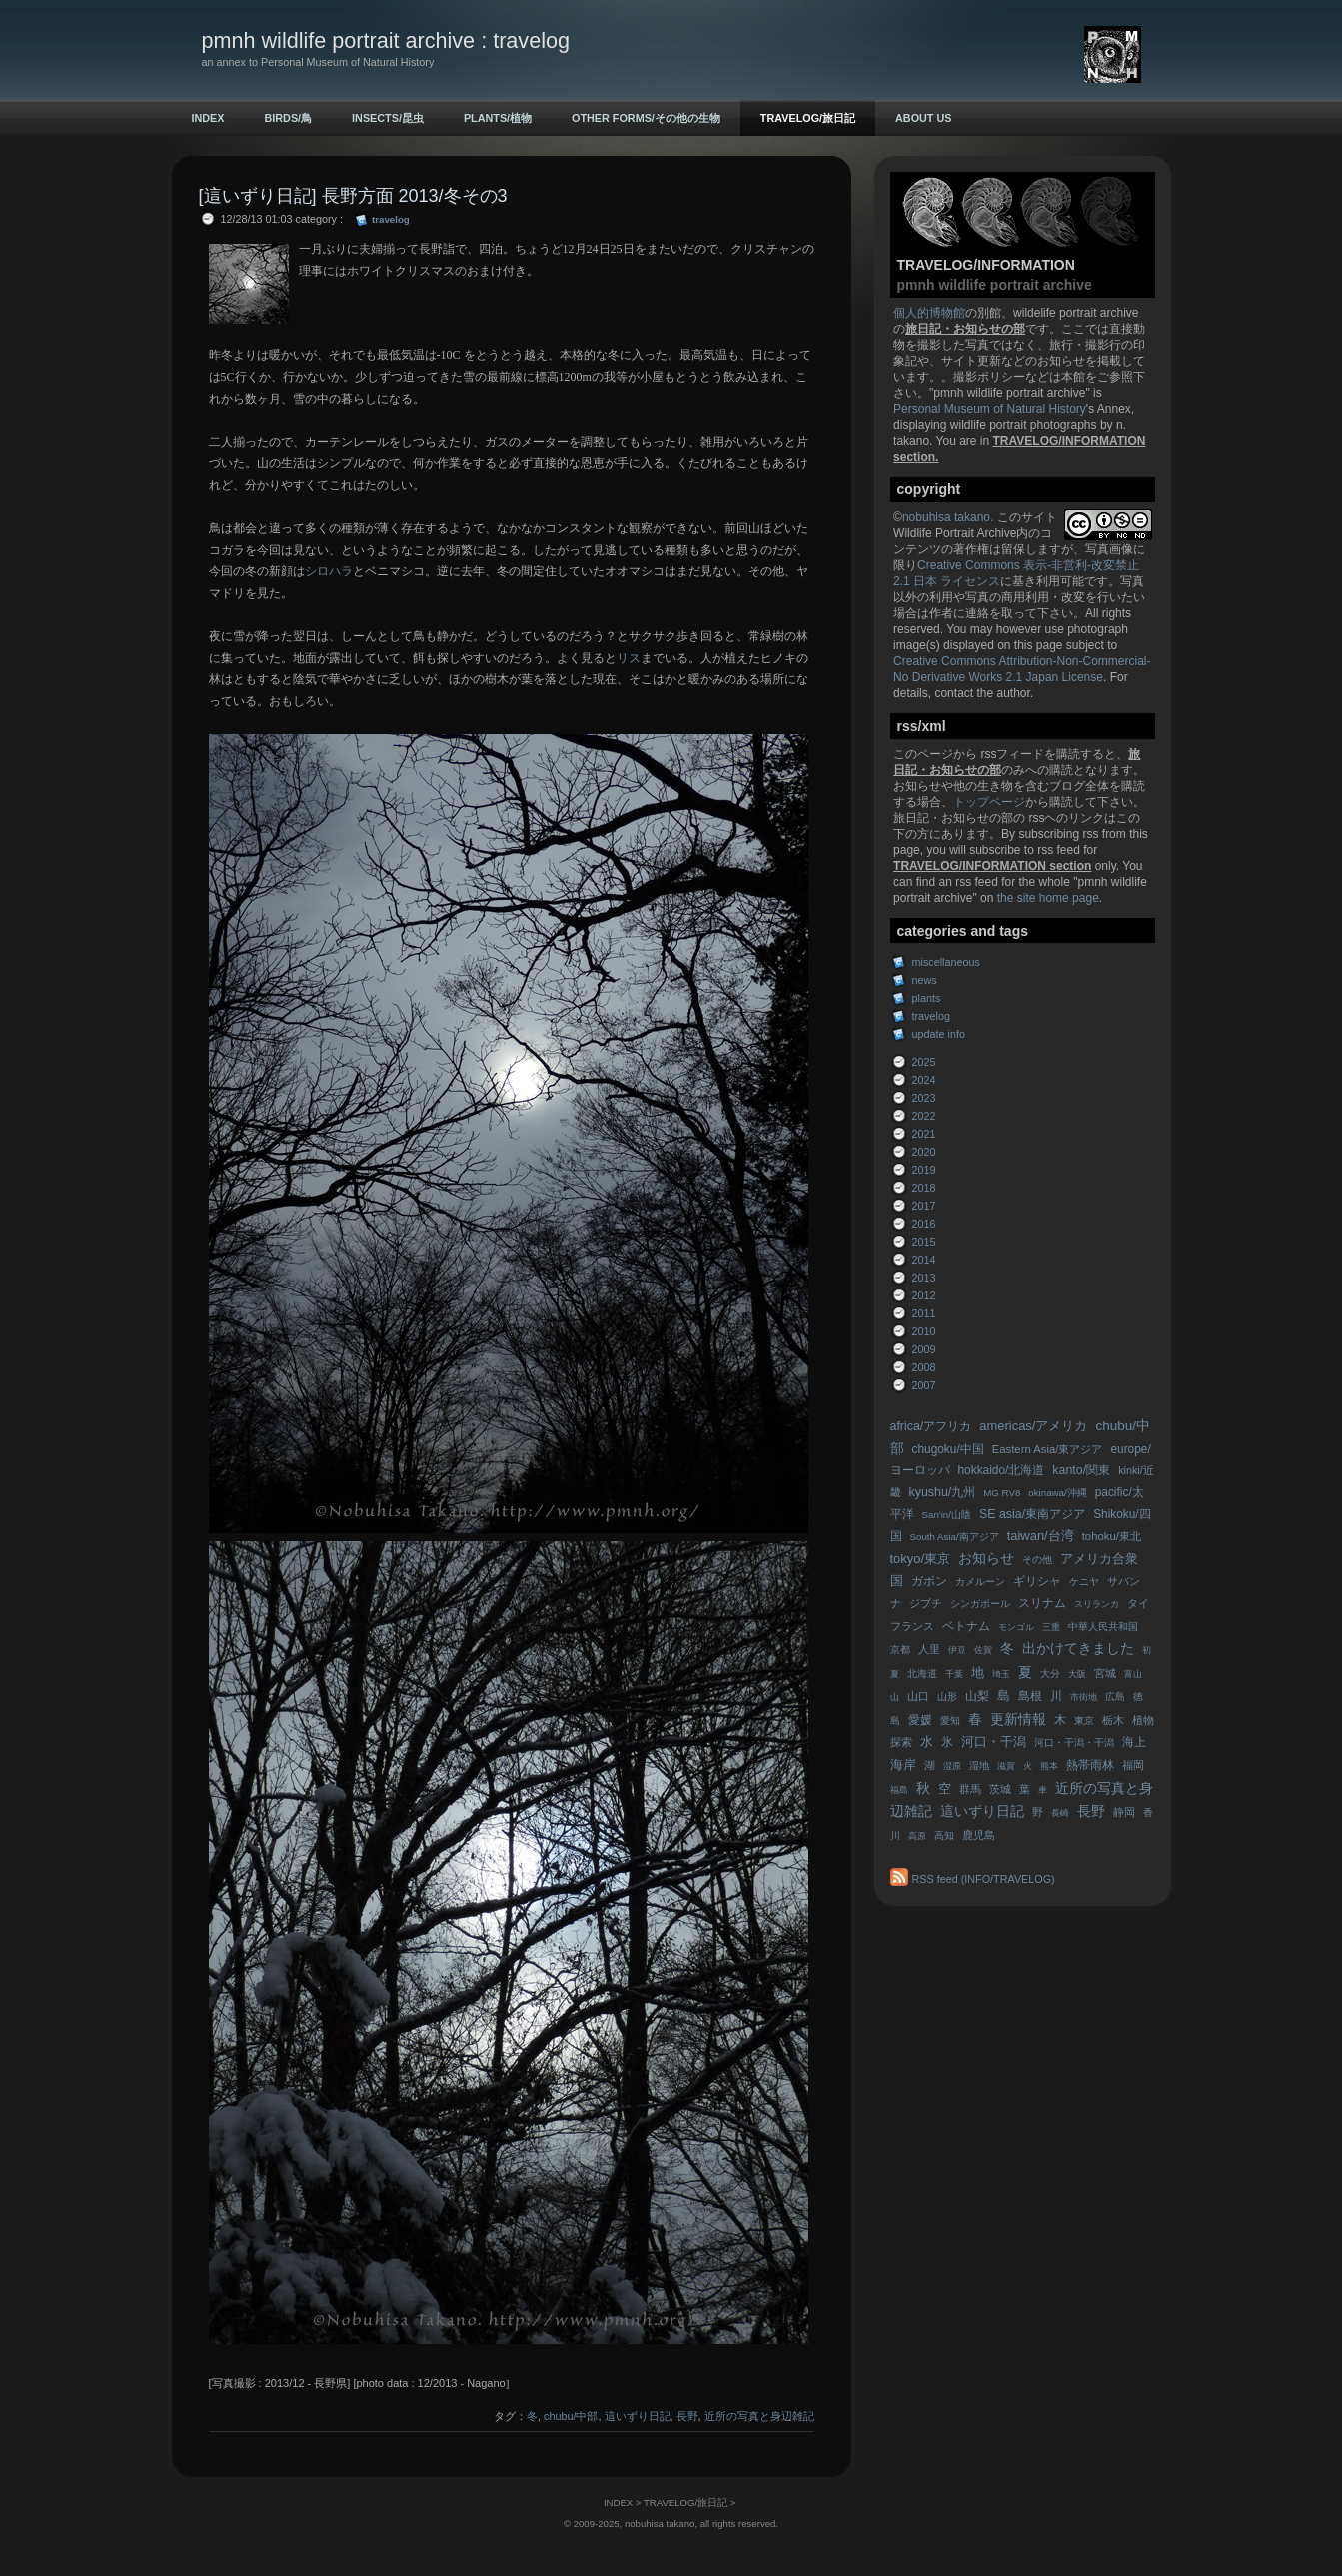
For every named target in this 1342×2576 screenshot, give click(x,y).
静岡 (1124, 1812)
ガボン (929, 1581)
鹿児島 (978, 1835)
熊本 (1049, 1766)
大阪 (1077, 1674)
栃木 (1113, 1720)
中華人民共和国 (1103, 1626)
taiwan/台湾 (1040, 1535)
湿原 (952, 1766)
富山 (1133, 1674)
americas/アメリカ (1033, 1425)
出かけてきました (1078, 1648)
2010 (924, 1331)
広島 (1115, 1696)
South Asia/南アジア (954, 1536)
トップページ (989, 802)
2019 (924, 1170)
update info (938, 1034)
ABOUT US (923, 118)
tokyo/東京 (920, 1558)
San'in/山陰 (946, 1514)
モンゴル (1016, 1627)
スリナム (1042, 1603)
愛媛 (920, 1720)
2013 (924, 1278)
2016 (924, 1224)
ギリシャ (1037, 1581)
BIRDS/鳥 (289, 118)
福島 (899, 1790)
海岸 (903, 1764)
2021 (924, 1134)
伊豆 (957, 1650)
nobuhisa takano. (949, 517)
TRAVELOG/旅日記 (807, 118)
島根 (1030, 1696)
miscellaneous (946, 962)
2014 (924, 1260)
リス (629, 658)
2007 (924, 1385)
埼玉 (1001, 1674)
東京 (1084, 1720)
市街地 (1083, 1697)
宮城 (1105, 1673)
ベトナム (966, 1626)
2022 (924, 1116)
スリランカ (1096, 1604)
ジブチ (925, 1603)
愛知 (950, 1720)
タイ (1138, 1603)
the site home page (1048, 898)
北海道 (922, 1673)
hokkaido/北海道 (1001, 1470)
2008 (924, 1367)
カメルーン (980, 1581)
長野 (1091, 1811)
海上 (1134, 1742)
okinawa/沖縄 (1057, 1492)
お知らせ (986, 1558)
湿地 (979, 1765)
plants (926, 998)
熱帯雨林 (1090, 1765)
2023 (924, 1098)
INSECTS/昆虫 (388, 118)
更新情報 (1018, 1719)
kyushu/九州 (942, 1492)
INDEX (208, 118)
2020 (924, 1152)
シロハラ (329, 571)
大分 (1050, 1673)
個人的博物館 (929, 313)
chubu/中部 (571, 2416)
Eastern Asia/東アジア (1047, 1449)
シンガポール (980, 1603)
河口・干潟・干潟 (1074, 1742)
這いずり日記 (982, 1811)
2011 (924, 1313)
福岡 (1133, 1765)
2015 (924, 1242)
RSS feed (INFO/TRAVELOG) (983, 1879)
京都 (900, 1649)
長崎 (1060, 1813)
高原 (917, 1836)
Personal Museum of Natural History (989, 409)
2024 (924, 1080)
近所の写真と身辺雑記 (759, 2416)
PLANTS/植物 (498, 118)
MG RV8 (1001, 1492)
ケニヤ (1084, 1581)
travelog (931, 1016)
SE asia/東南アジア (1032, 1514)
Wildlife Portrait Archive (954, 533)
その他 (1037, 1559)
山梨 (977, 1696)
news (924, 980)
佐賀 (983, 1650)
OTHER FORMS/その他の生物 (646, 118)
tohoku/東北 (1111, 1536)
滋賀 (1006, 1766)
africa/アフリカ (931, 1426)
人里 (929, 1649)
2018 (924, 1188)
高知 (944, 1835)
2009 (924, 1349)
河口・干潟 (993, 1741)
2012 (924, 1295)
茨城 (1000, 1789)
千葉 (954, 1674)
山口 (918, 1696)
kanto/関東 (1081, 1470)
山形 (947, 1696)
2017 (924, 1206)
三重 (1051, 1627)
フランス (912, 1626)
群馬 (970, 1789)
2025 (924, 1062)
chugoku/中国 (948, 1449)
